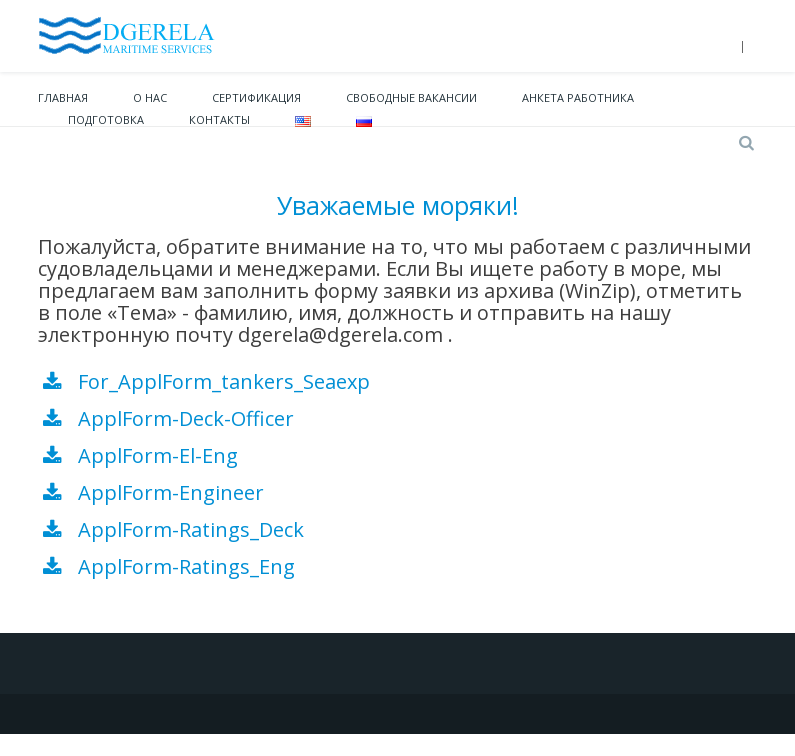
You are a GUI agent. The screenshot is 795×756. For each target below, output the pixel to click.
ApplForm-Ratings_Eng (186, 566)
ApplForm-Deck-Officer (186, 418)
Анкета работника (578, 97)
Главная (63, 97)
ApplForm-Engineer (171, 492)
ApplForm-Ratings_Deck (191, 529)
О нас (150, 97)
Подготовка (106, 119)
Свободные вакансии (411, 97)
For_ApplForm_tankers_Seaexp (221, 381)
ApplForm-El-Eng (158, 455)
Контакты (219, 119)
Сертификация (256, 97)
